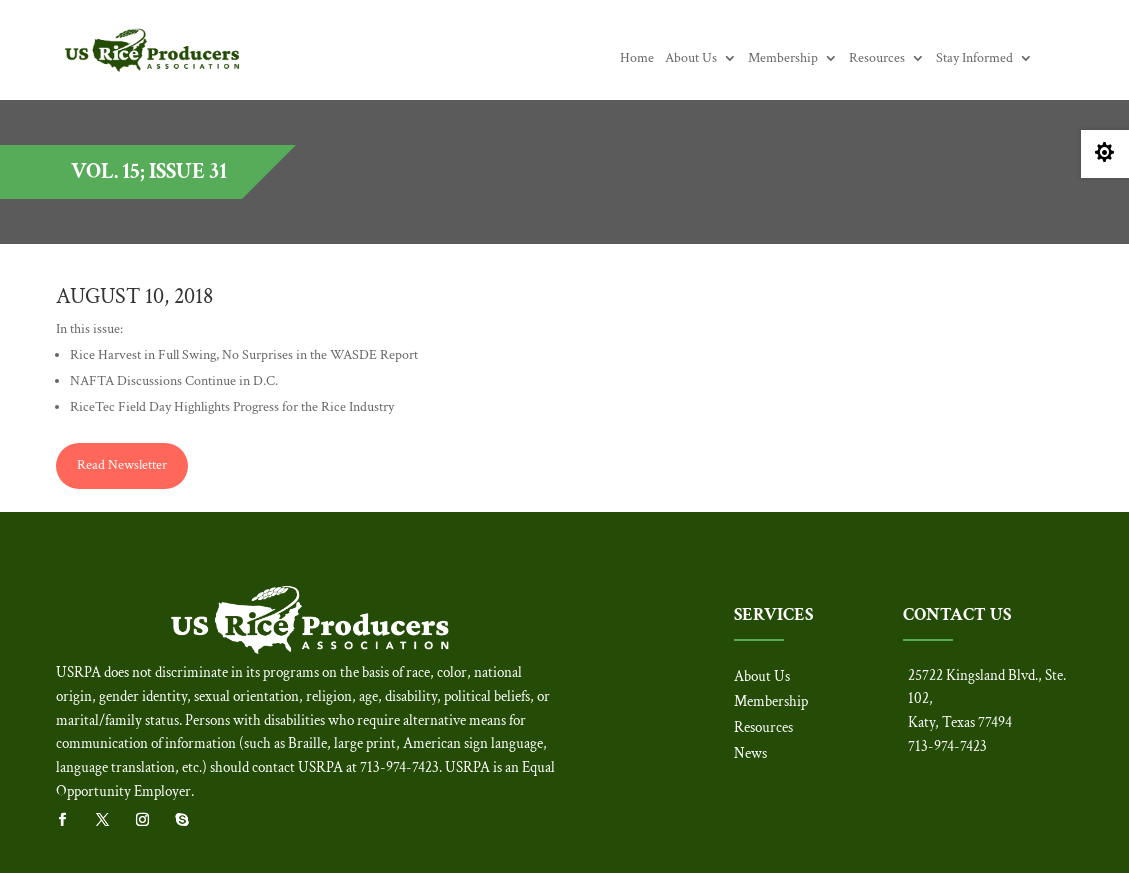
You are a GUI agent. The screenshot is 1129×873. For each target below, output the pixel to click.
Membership (783, 59)
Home (637, 59)
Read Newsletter (122, 465)
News (750, 753)
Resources (877, 59)
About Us (691, 59)
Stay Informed (974, 59)
